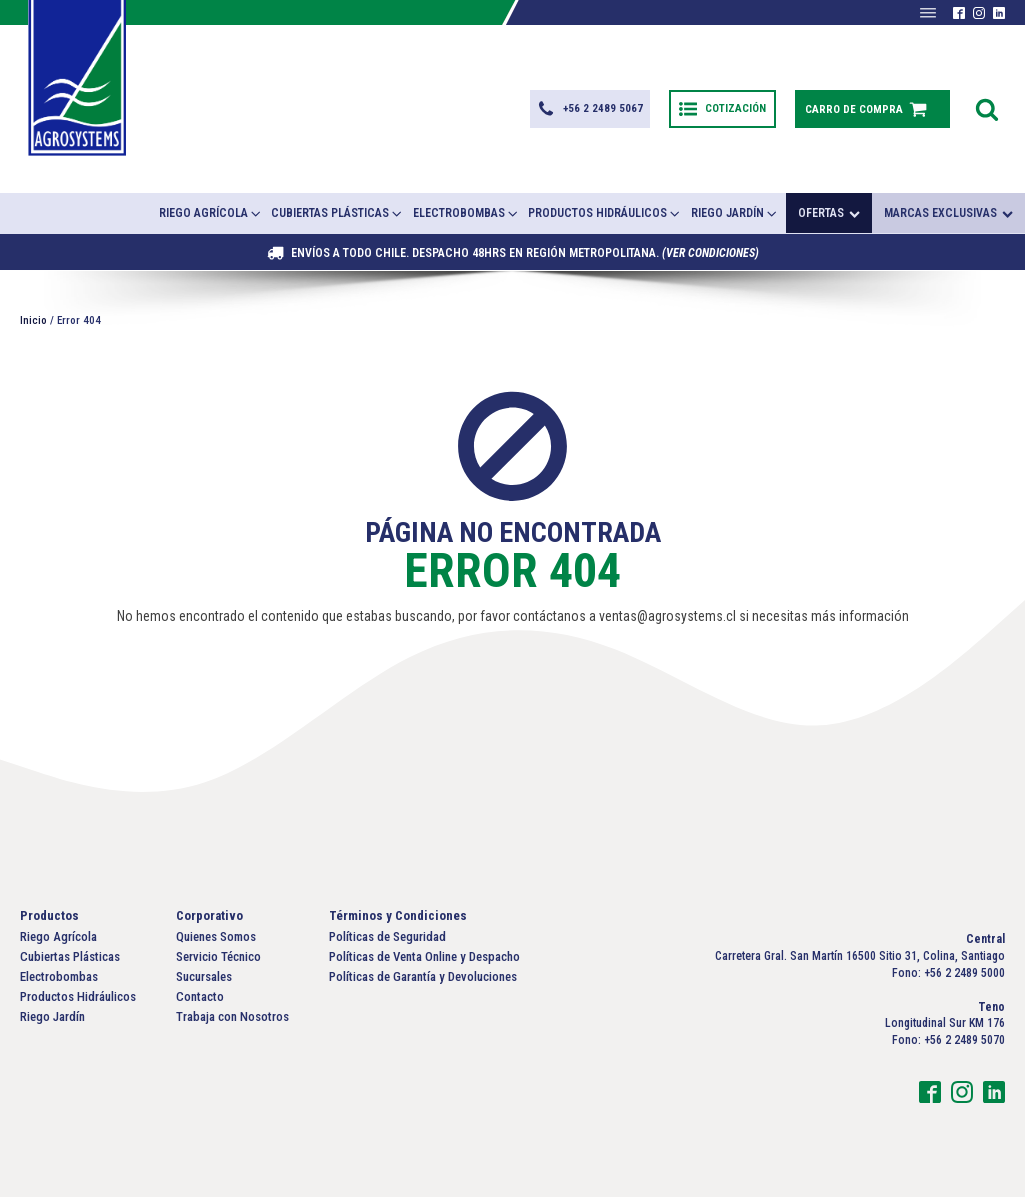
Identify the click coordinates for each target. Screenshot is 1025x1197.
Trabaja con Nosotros (232, 1016)
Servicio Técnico (218, 956)
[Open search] (987, 109)
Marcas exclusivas (948, 213)
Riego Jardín (735, 213)
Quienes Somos (216, 936)
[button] (590, 109)
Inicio (33, 320)
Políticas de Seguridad (387, 936)
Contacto (200, 996)
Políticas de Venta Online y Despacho (424, 956)
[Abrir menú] (928, 13)
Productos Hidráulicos (605, 213)
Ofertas (829, 213)
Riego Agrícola (211, 213)
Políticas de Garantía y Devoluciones (423, 976)
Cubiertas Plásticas (337, 213)
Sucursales (204, 976)
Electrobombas (466, 213)
